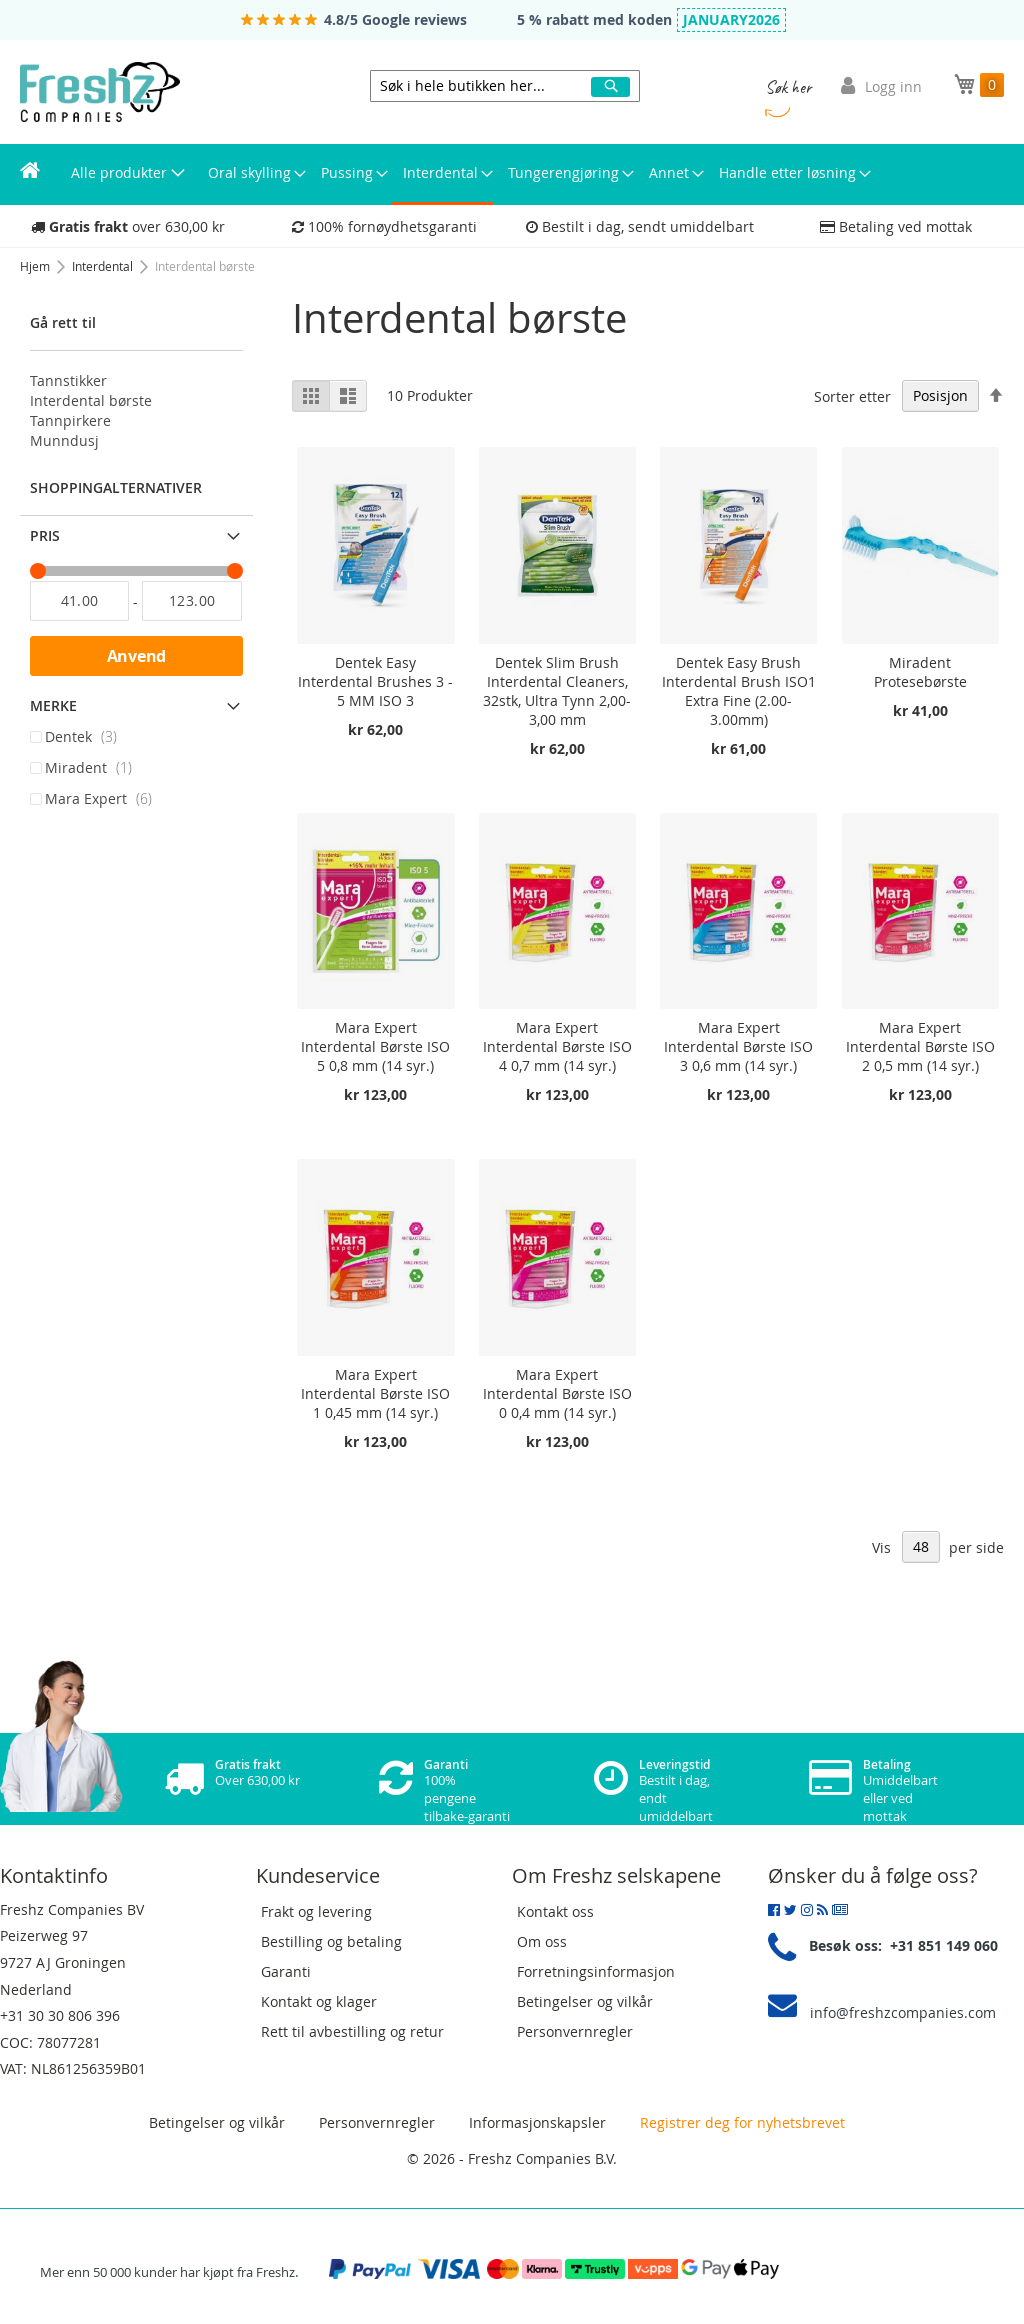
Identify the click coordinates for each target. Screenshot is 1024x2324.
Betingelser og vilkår (585, 2001)
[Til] (191, 601)
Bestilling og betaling (331, 1941)
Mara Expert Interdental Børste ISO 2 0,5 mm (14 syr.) (920, 1046)
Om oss (542, 1941)
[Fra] (79, 601)
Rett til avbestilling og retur (352, 2031)
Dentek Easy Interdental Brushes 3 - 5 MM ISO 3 (375, 681)
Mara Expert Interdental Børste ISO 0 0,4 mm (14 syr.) (557, 1393)
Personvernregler (575, 2031)
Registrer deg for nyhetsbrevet (740, 2122)
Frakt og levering (316, 1911)
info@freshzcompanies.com (903, 2012)
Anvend (137, 656)
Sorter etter (852, 395)
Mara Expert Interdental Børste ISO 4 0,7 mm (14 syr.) (557, 1046)
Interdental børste (91, 400)
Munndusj (64, 440)
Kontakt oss (555, 1911)
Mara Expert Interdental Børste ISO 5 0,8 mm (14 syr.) (375, 1046)
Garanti (286, 1971)
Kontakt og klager (319, 2001)
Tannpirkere (70, 420)
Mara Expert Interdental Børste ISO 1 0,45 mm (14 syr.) (375, 1393)
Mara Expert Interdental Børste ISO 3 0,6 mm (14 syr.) (738, 1046)
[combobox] (505, 86)
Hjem (36, 266)
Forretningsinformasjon (596, 1971)
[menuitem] (30, 173)
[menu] (512, 174)
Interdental (104, 266)
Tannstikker (68, 380)
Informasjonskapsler (537, 2122)
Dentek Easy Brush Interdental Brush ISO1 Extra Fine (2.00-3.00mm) (739, 691)
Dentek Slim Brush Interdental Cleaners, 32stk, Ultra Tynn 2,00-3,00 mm (557, 691)
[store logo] (100, 92)
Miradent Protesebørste (920, 672)
